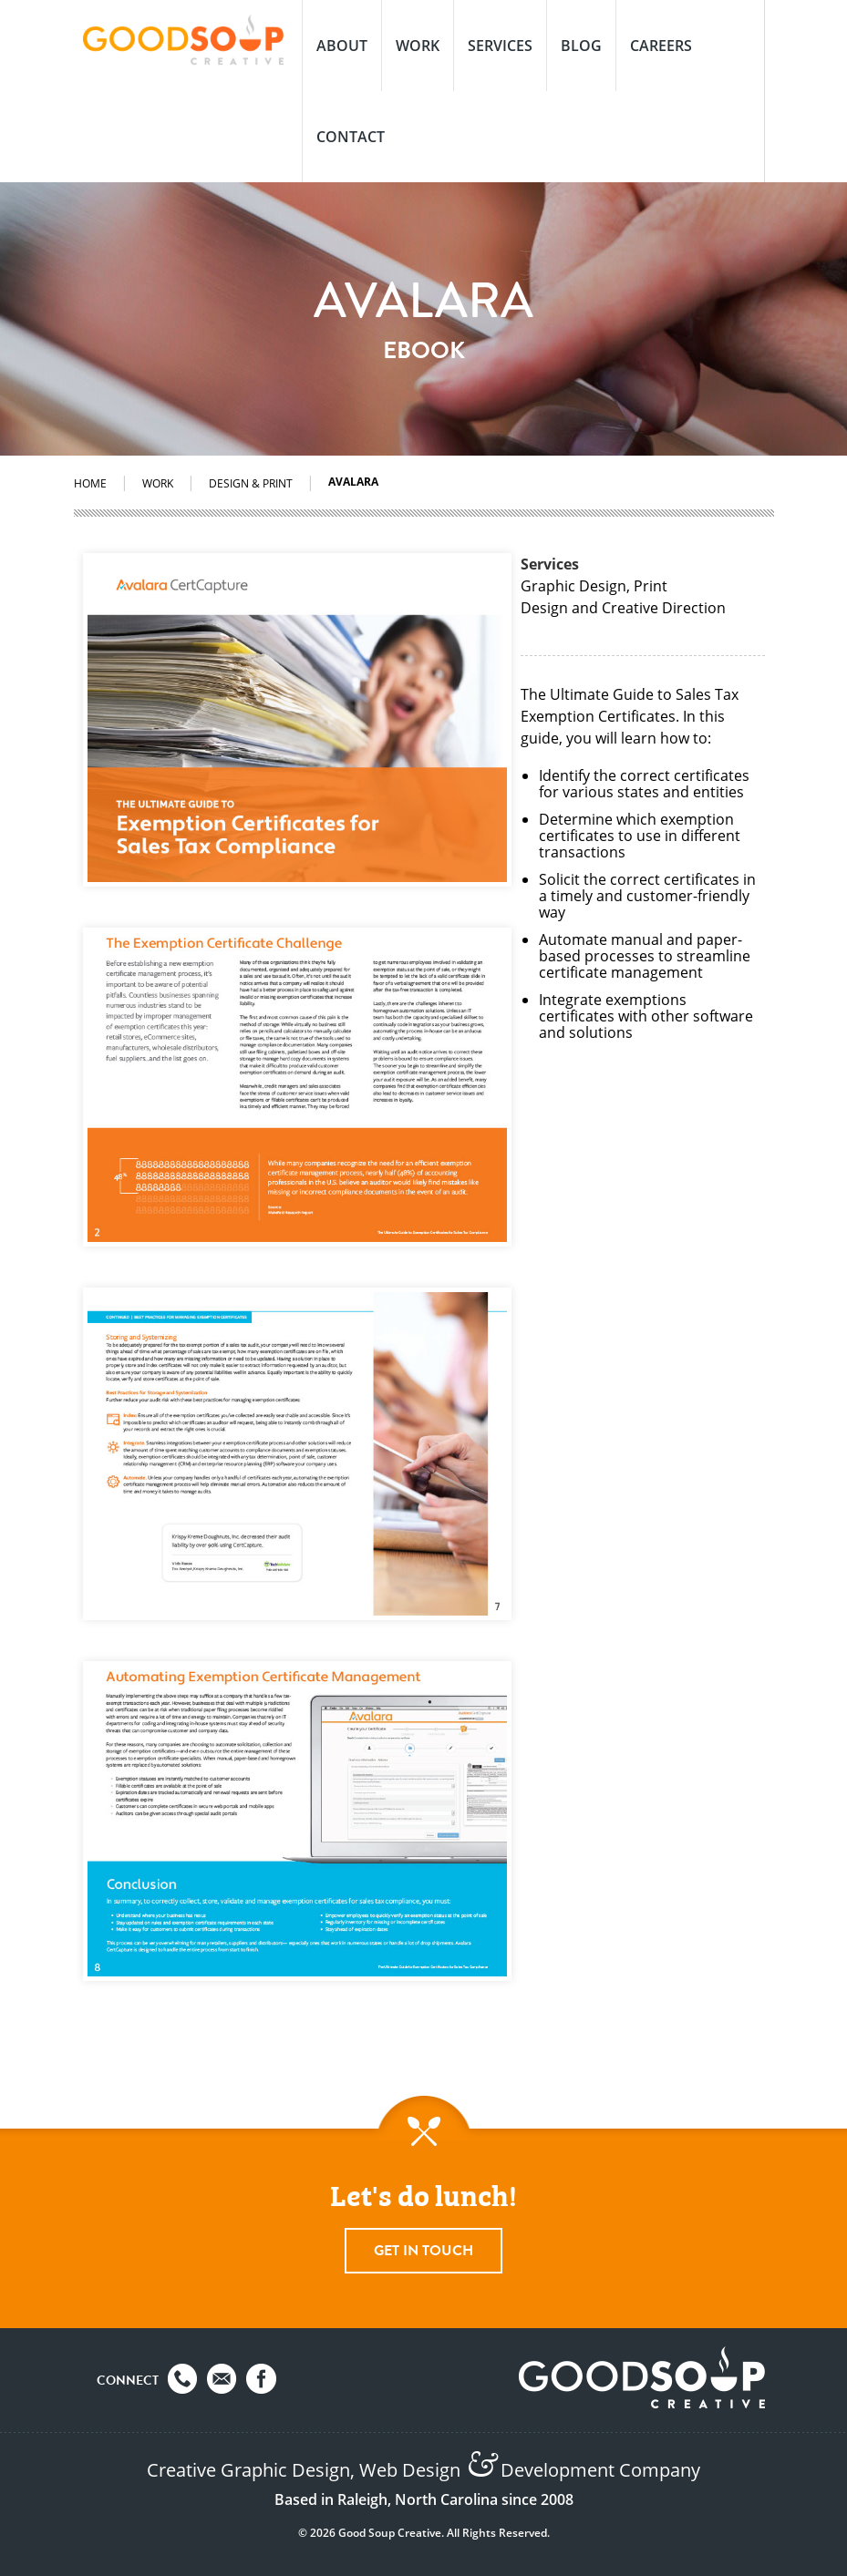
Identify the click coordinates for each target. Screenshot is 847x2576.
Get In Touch (423, 2251)
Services (500, 46)
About (341, 46)
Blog (581, 46)
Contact (350, 137)
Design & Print (251, 483)
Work (417, 46)
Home (90, 483)
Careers (661, 46)
